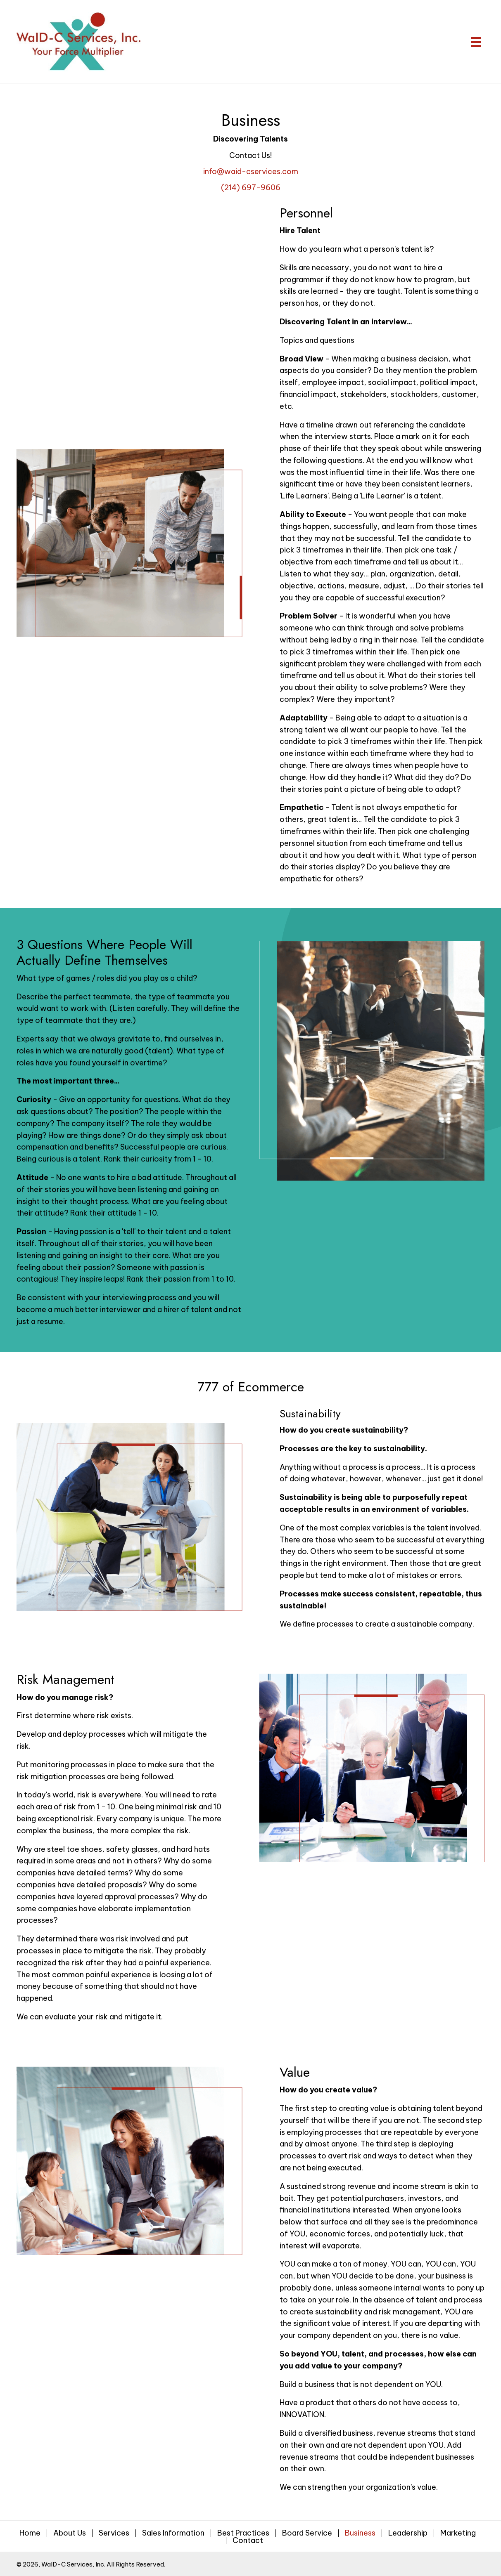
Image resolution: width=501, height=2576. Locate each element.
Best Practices (243, 2533)
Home (29, 2533)
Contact (248, 2540)
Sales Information (173, 2533)
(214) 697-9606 (250, 187)
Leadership (407, 2533)
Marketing (458, 2533)
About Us (69, 2533)
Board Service (307, 2533)
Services (114, 2533)
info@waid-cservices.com (250, 171)
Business (360, 2533)
